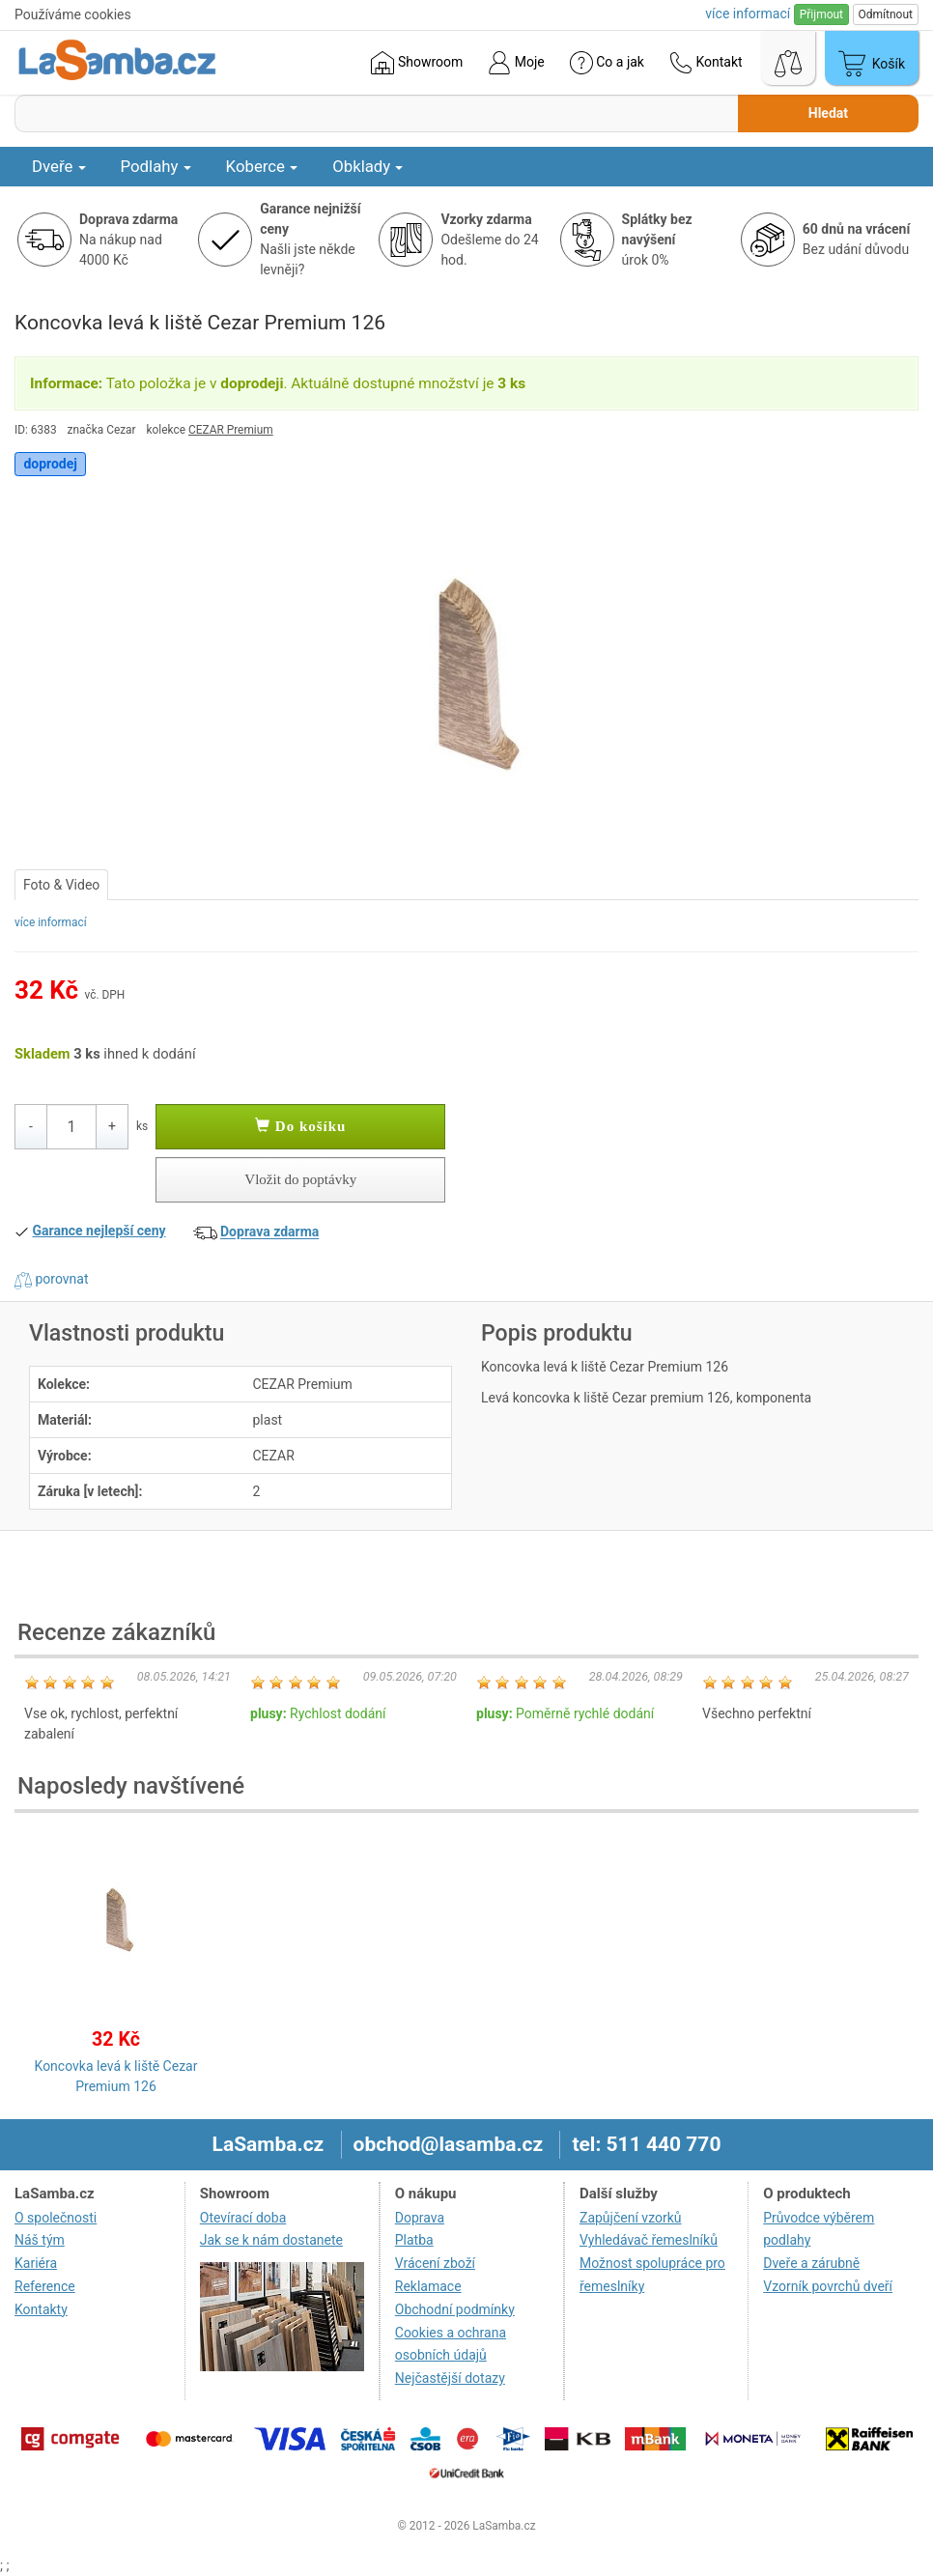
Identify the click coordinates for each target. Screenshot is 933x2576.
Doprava (419, 2217)
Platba (414, 2240)
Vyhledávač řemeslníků (649, 2240)
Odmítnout (886, 14)
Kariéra (35, 2263)
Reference (44, 2286)
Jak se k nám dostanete (271, 2240)
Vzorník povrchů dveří (827, 2286)
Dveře (59, 166)
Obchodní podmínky (455, 2309)
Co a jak (607, 62)
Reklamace (428, 2286)
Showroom (417, 62)
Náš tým (39, 2240)
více (747, 13)
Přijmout (821, 14)
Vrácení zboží (435, 2263)
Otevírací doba (243, 2217)
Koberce (262, 166)
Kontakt (706, 62)
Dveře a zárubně (811, 2263)
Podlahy (156, 166)
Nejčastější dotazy (450, 2378)
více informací (50, 922)
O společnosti (55, 2217)
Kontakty (41, 2309)
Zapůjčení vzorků (631, 2217)
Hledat (828, 113)
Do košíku (300, 1126)
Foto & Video (61, 884)
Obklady (367, 166)
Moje (516, 62)
